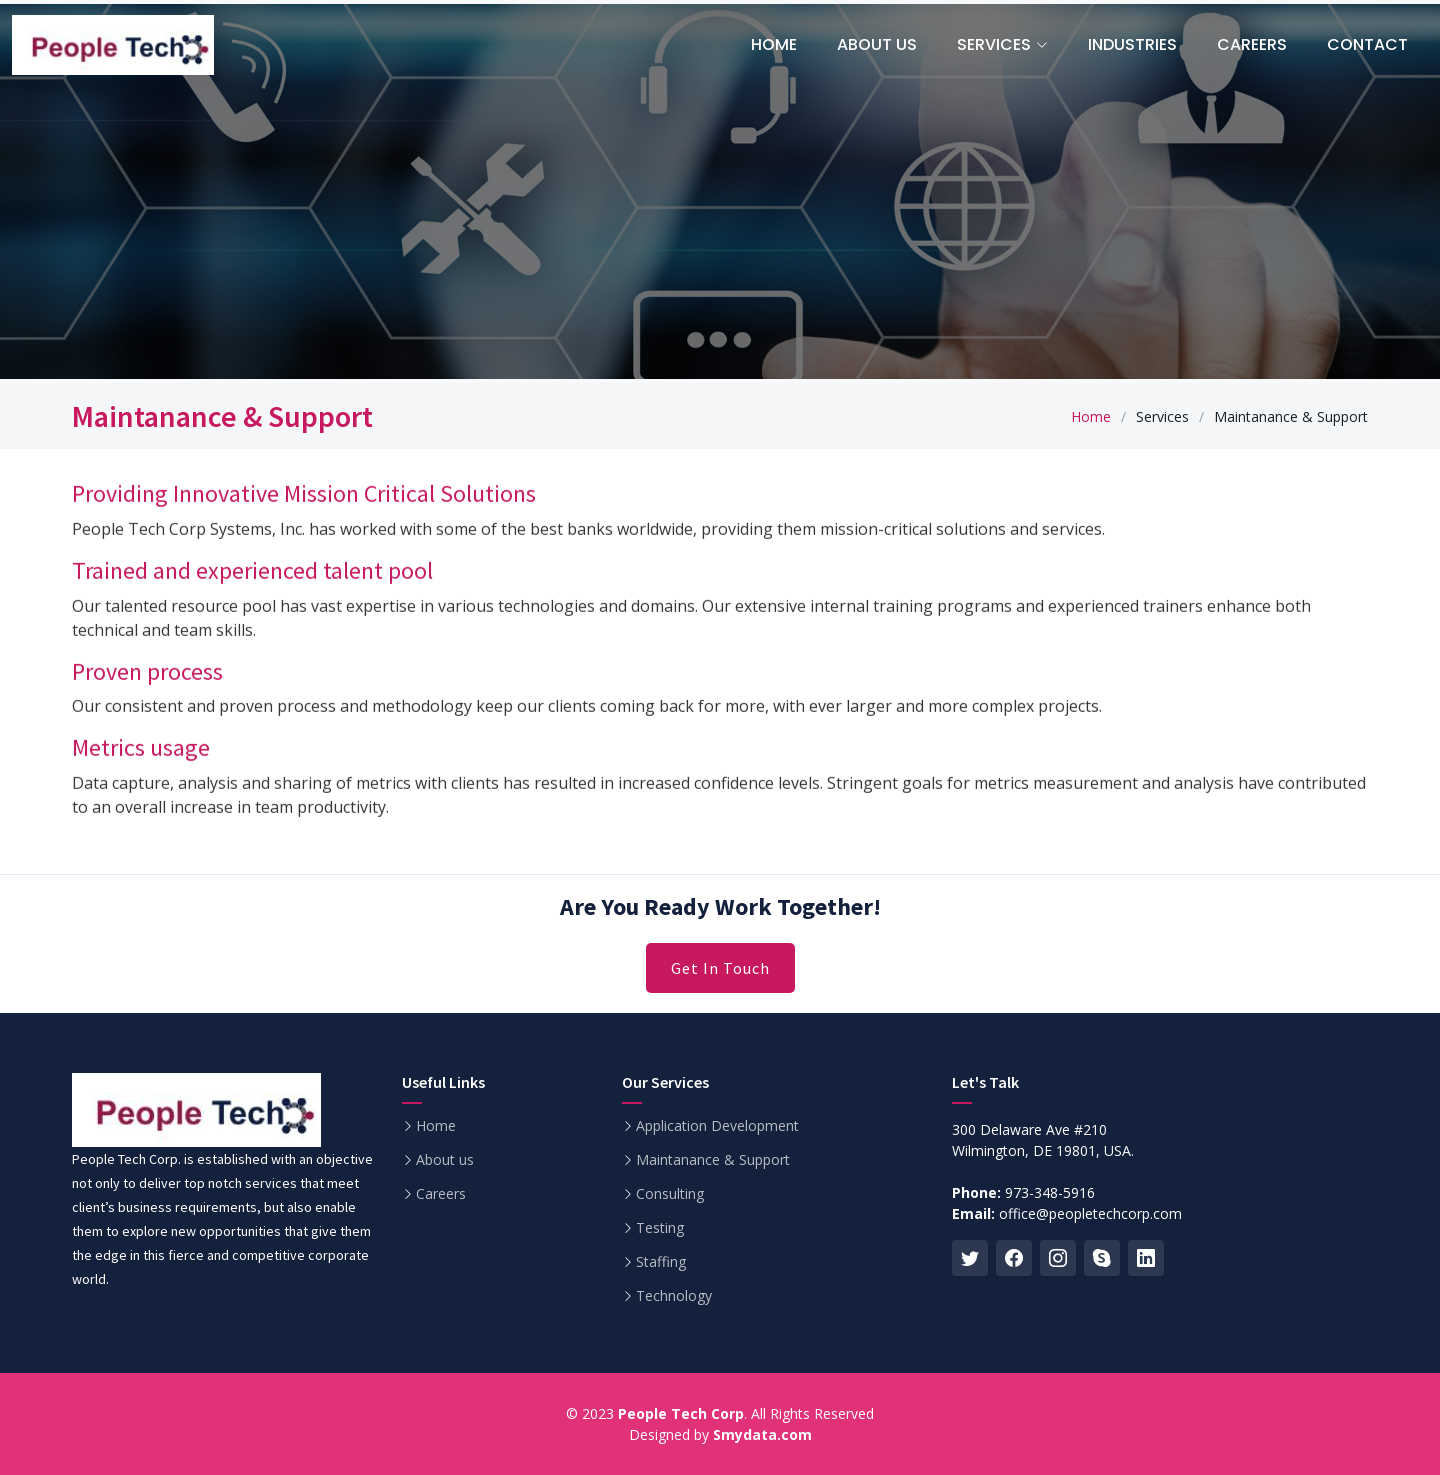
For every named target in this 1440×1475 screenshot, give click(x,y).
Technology (674, 1296)
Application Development (717, 1126)
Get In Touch (720, 968)
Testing (660, 1228)
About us (445, 1160)
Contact (1367, 44)
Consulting (670, 1194)
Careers (1252, 44)
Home (1091, 416)
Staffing (661, 1262)
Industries (1132, 44)
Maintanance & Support (713, 1160)
